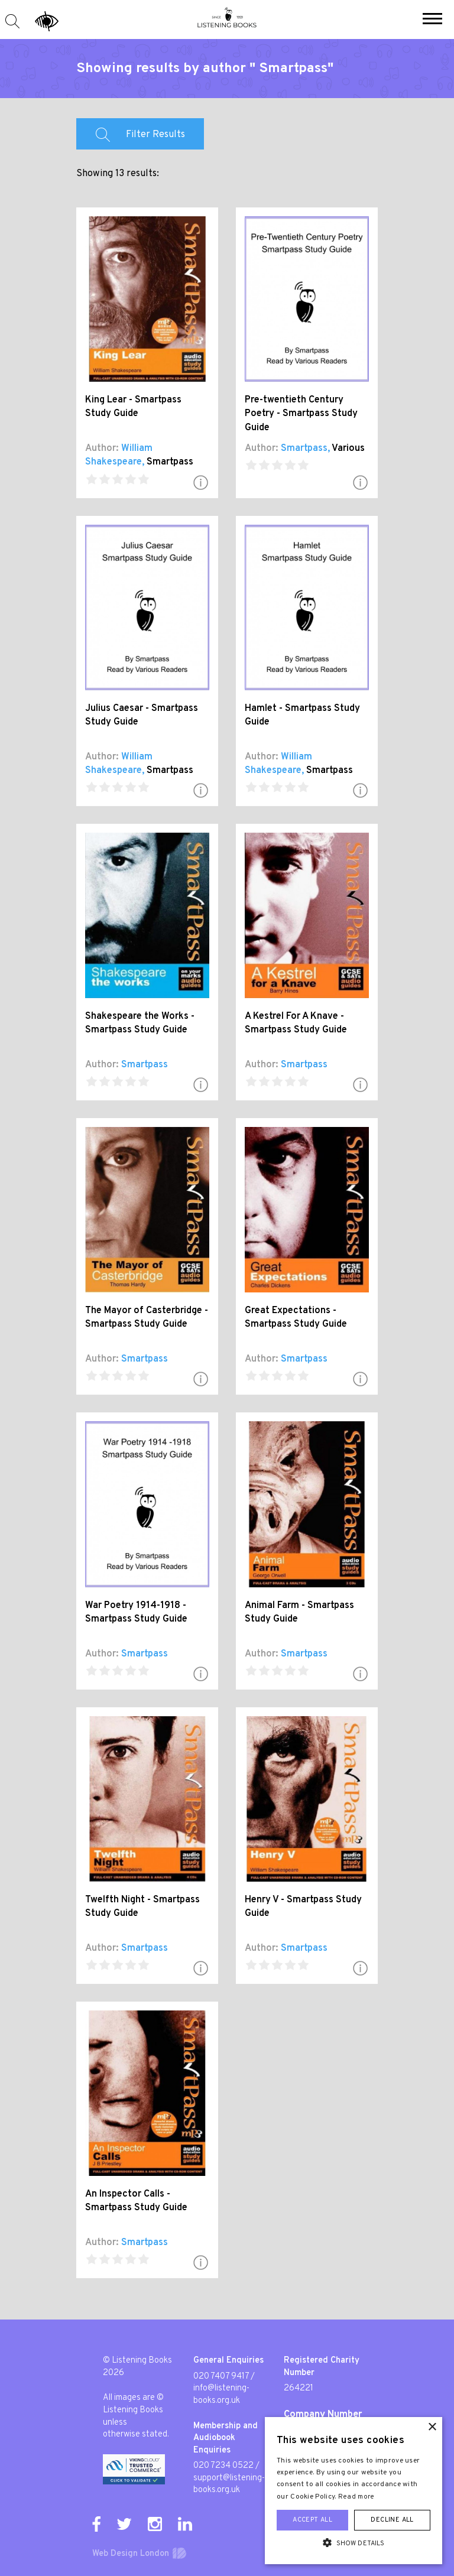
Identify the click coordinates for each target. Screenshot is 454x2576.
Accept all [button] (312, 2520)
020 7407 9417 (221, 2376)
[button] (432, 20)
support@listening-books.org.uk (229, 2484)
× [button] (431, 2427)
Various (348, 448)
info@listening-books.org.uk (221, 2394)
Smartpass (170, 462)
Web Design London (130, 2553)
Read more (356, 2497)
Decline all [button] (392, 2520)
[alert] (353, 2490)
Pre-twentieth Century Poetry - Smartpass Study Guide (301, 413)
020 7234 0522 (223, 2465)
